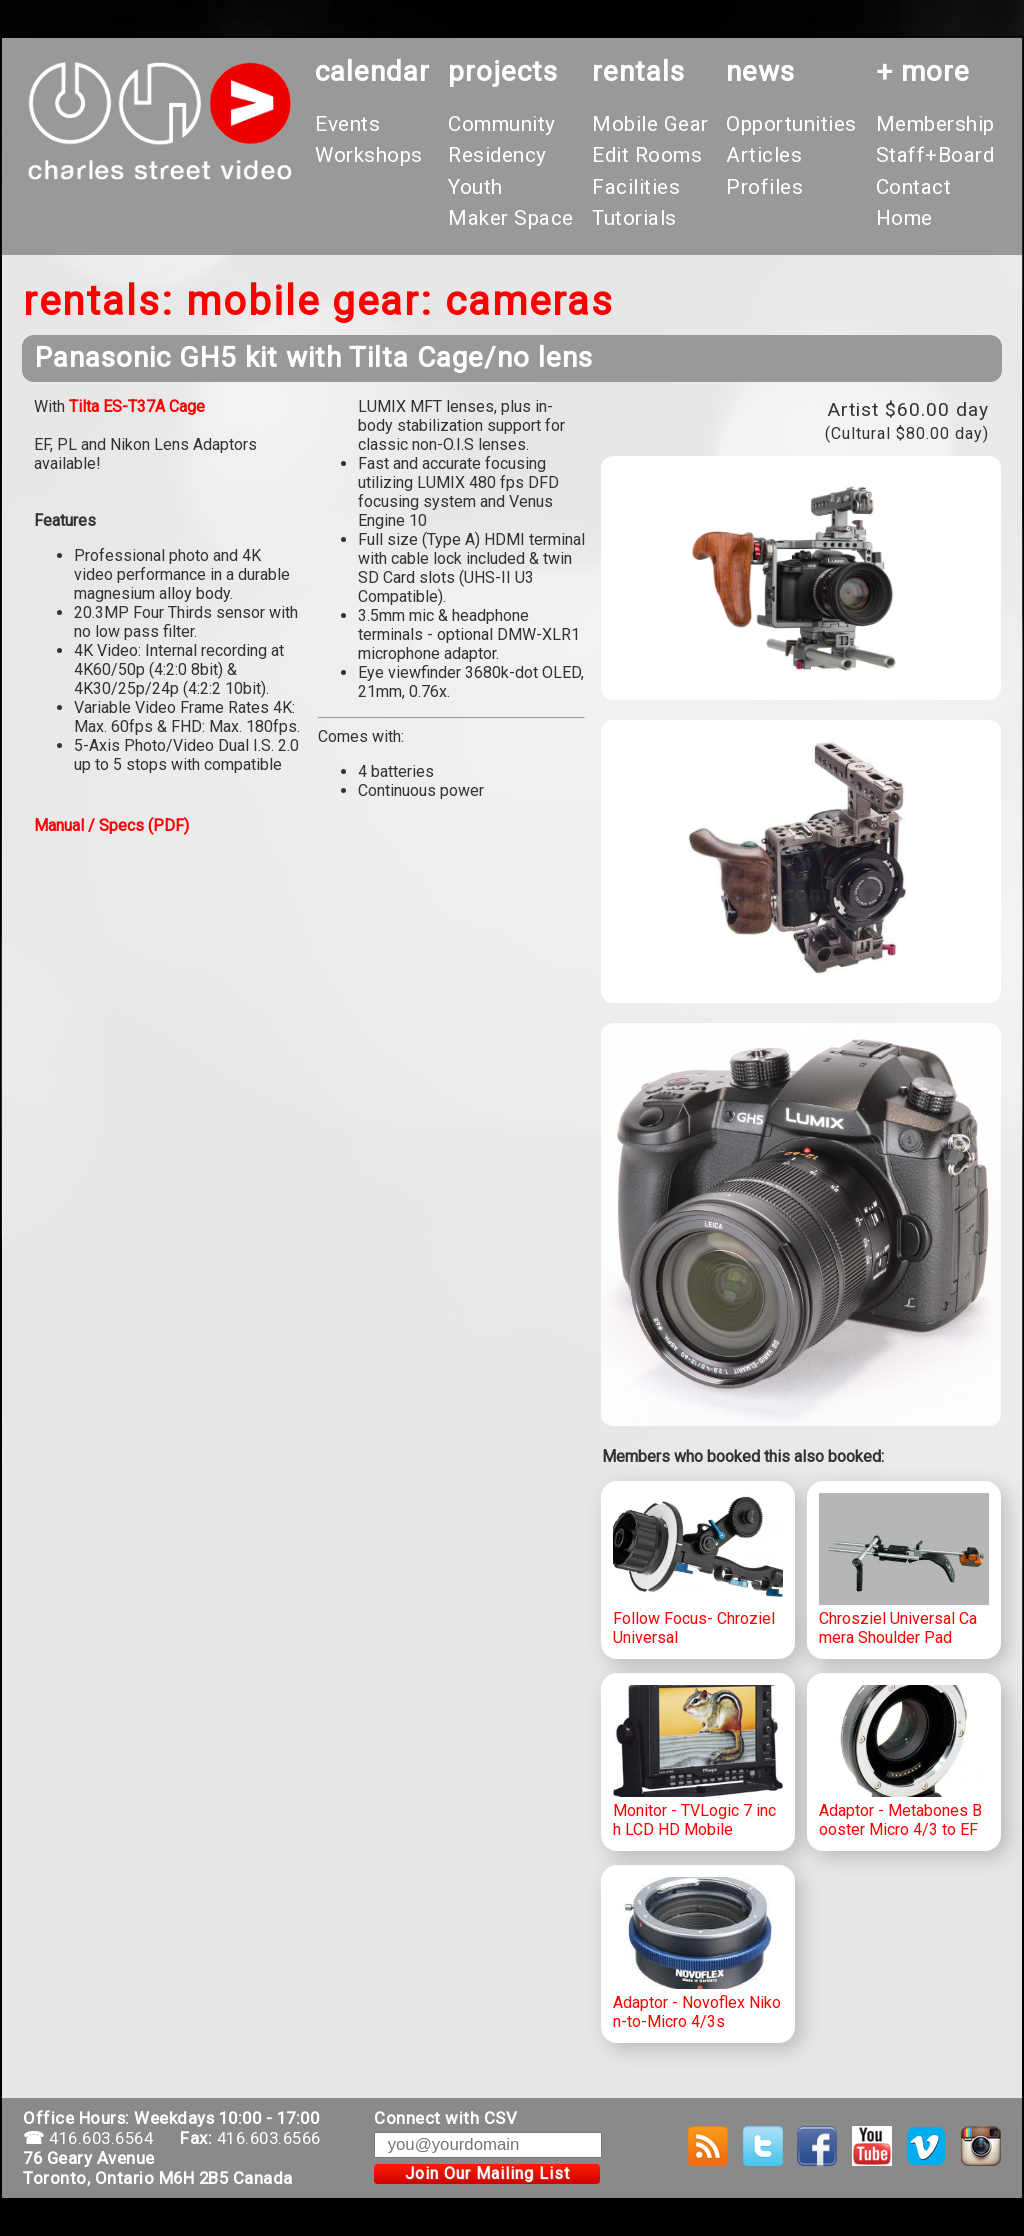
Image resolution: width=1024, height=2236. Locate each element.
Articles (764, 155)
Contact (914, 187)
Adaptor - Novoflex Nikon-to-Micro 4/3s (698, 1954)
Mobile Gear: (309, 301)
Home (904, 218)
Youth (475, 187)
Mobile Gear (650, 124)
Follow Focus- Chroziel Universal (698, 1570)
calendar (372, 71)
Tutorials (634, 218)
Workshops (369, 155)
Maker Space (511, 218)
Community (502, 124)
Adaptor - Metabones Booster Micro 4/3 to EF (904, 1762)
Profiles (764, 187)
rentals (638, 71)
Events (347, 124)
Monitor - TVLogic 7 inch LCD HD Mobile (698, 1762)
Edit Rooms (647, 155)
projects (503, 71)
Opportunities (791, 124)
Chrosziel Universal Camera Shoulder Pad (904, 1570)
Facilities (636, 187)
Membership (935, 124)
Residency (497, 155)
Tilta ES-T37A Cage (137, 406)
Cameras (529, 301)
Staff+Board (935, 155)
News (760, 71)
